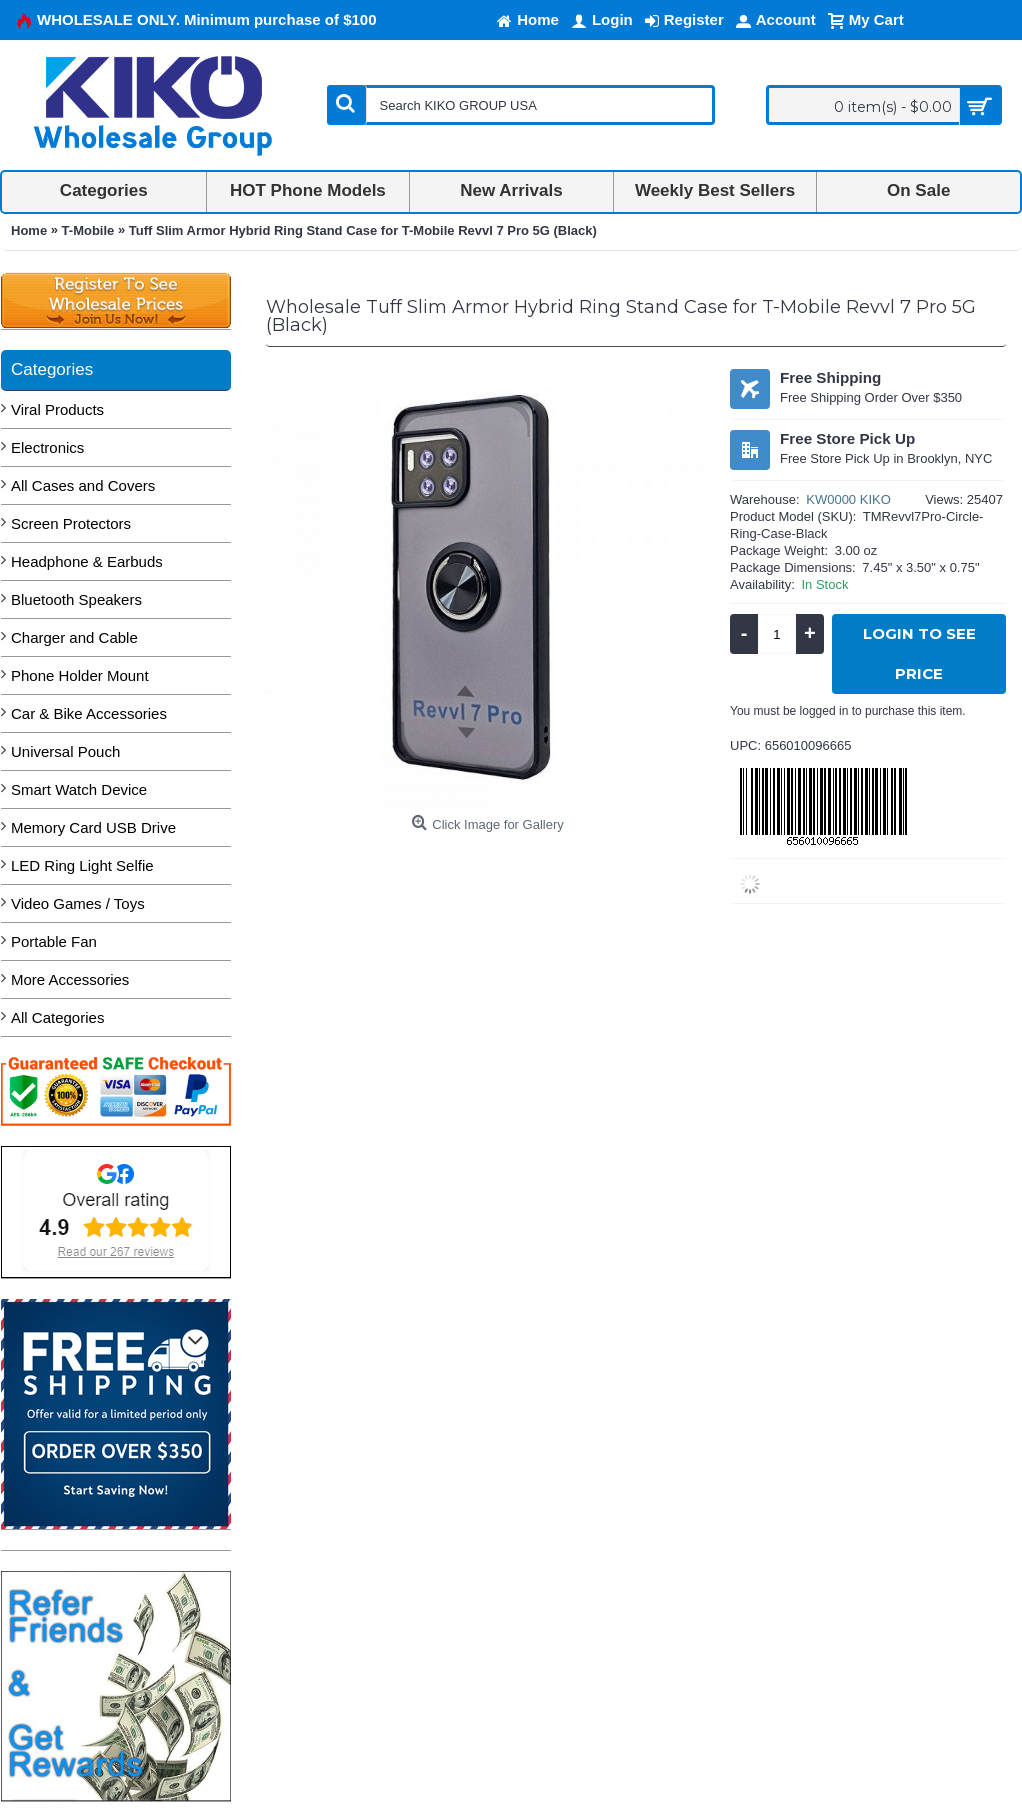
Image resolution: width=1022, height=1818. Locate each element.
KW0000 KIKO (848, 499)
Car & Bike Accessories (89, 713)
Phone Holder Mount (80, 675)
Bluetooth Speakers (76, 599)
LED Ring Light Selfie (82, 865)
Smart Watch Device (79, 789)
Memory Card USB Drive (93, 827)
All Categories (57, 1017)
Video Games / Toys (78, 903)
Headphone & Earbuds (87, 561)
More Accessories (70, 979)
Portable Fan (54, 941)
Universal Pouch (65, 751)
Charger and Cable (74, 637)
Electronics (47, 447)
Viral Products (57, 409)
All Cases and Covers (83, 485)
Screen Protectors (71, 523)
